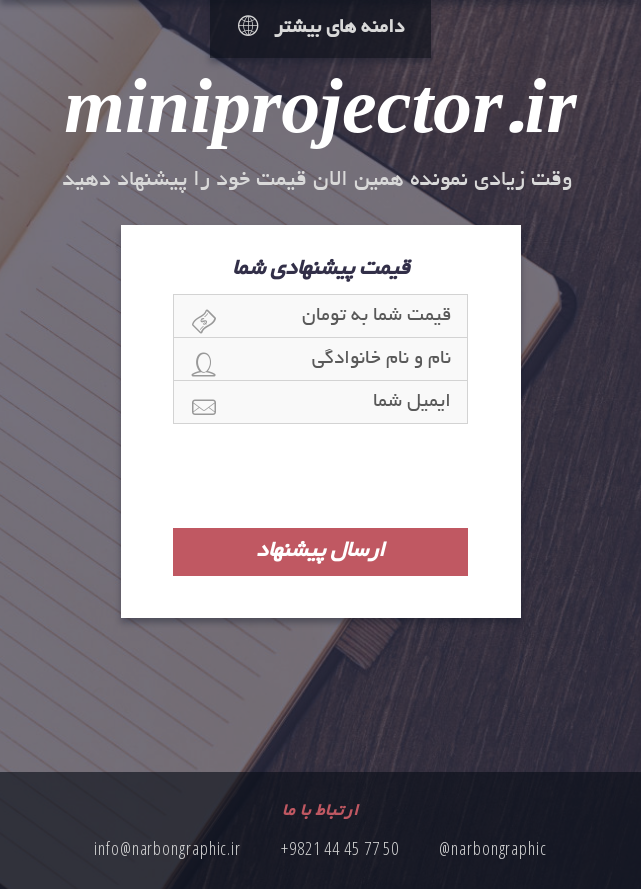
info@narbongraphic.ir (167, 848)
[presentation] (321, 476)
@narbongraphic (493, 848)
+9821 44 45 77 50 (340, 848)
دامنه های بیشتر (321, 28)
